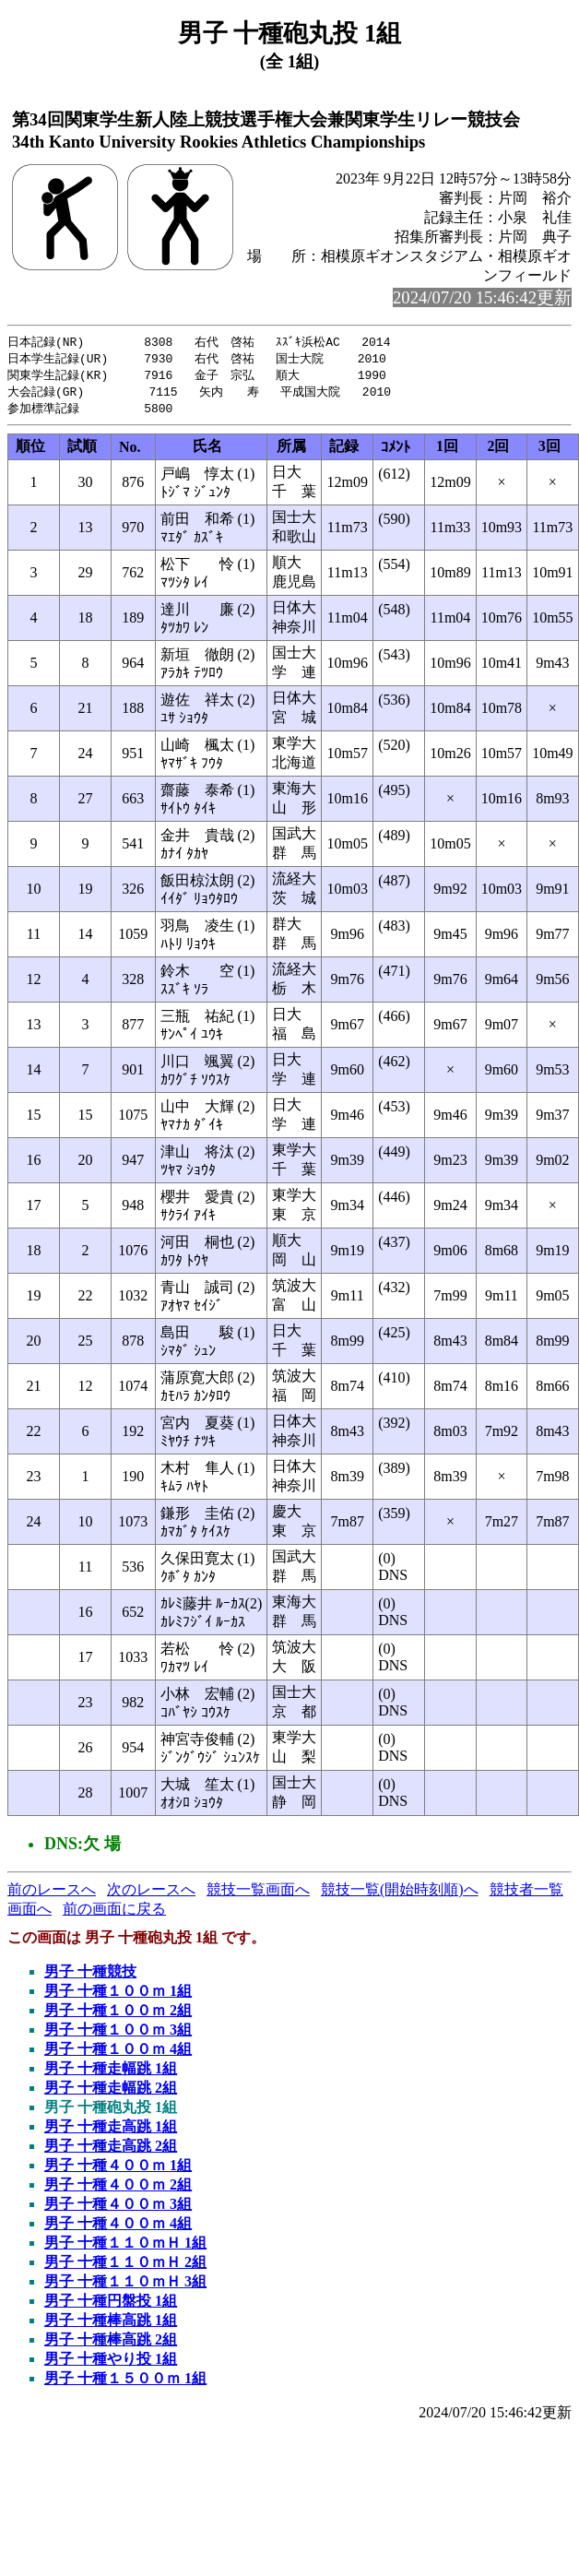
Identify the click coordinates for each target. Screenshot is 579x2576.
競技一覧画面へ (258, 1894)
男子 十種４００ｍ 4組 (118, 2228)
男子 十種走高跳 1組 (110, 2131)
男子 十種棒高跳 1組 (110, 2325)
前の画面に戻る (114, 1913)
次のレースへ (151, 1894)
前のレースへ (51, 1894)
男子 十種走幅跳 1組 (110, 2073)
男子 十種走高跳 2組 (110, 2150)
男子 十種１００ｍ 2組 (118, 2015)
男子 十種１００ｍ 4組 (118, 2053)
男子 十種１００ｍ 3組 (118, 2034)
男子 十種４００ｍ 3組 (118, 2208)
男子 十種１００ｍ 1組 (118, 1995)
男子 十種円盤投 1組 (110, 2305)
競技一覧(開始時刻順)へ (400, 1894)
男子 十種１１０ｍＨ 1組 (125, 2247)
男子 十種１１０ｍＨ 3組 (125, 2286)
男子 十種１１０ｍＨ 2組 (125, 2266)
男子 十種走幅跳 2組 (110, 2092)
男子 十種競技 (90, 1976)
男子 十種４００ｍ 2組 (118, 2189)
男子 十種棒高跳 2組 (110, 2344)
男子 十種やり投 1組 (110, 2363)
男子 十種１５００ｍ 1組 (125, 2383)
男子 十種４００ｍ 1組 (118, 2170)
